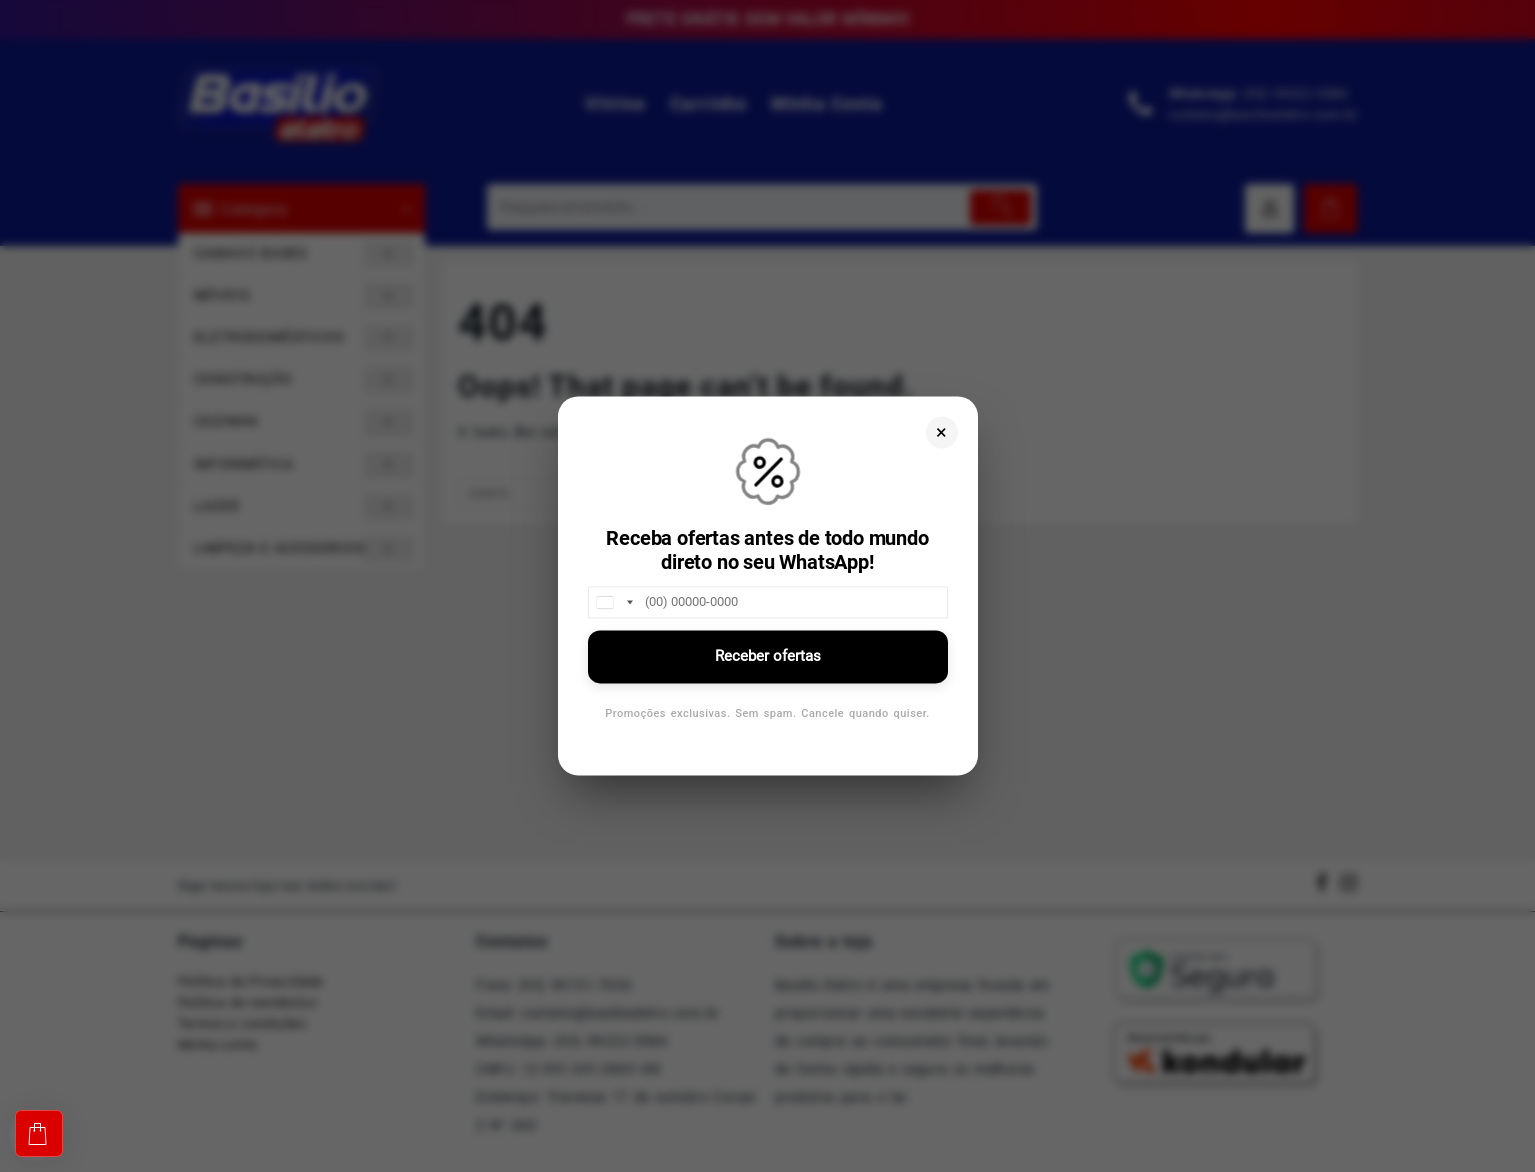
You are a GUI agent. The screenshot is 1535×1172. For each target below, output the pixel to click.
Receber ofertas (768, 656)
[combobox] (614, 602)
